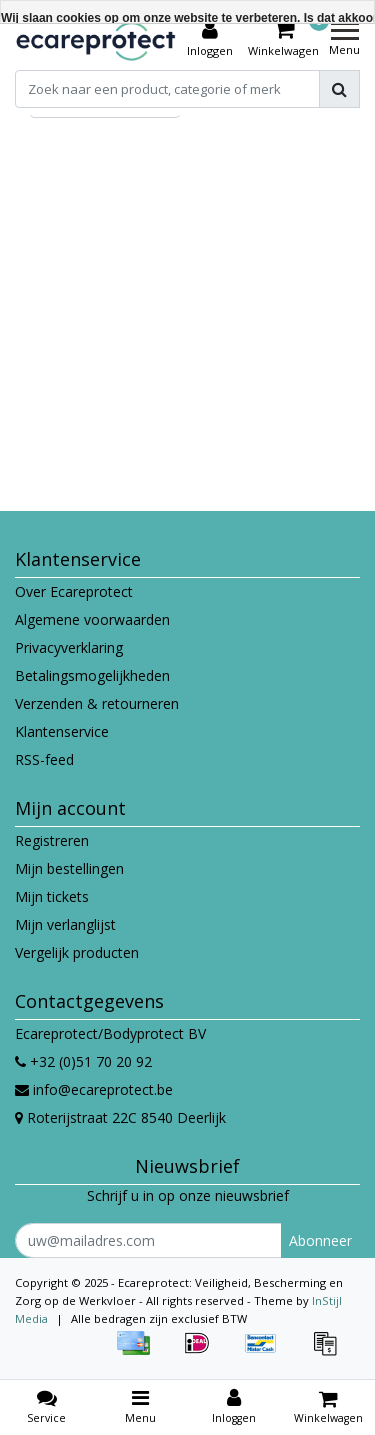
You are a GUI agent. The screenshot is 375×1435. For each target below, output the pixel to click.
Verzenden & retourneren (97, 703)
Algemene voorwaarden (92, 619)
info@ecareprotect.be (94, 1089)
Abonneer (320, 1240)
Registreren (52, 840)
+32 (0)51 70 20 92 (83, 1061)
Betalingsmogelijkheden (92, 675)
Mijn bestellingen (69, 868)
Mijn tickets (52, 896)
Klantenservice (62, 731)
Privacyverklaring (69, 647)
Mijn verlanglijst (65, 924)
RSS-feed (44, 759)
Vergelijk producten (77, 952)
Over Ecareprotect (74, 591)
